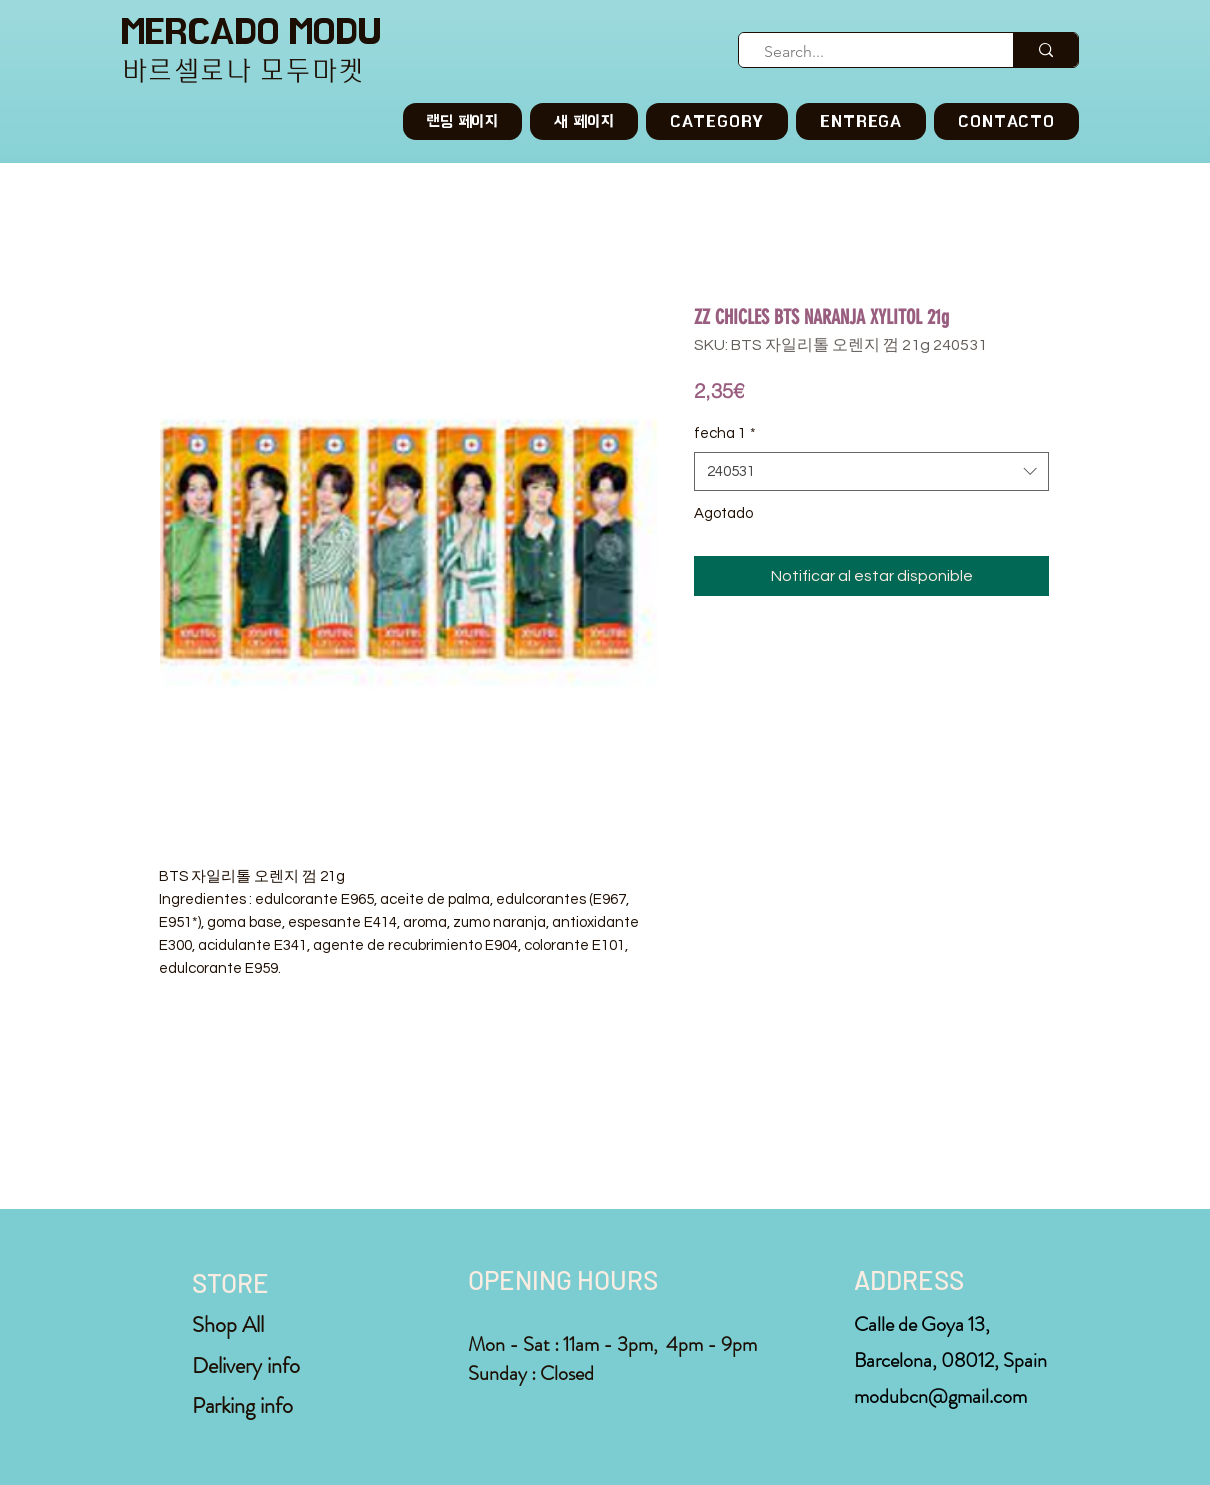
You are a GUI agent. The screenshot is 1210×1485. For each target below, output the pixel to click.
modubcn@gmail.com (940, 1396)
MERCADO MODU (251, 31)
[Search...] (867, 52)
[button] (717, 121)
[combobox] (871, 471)
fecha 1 (725, 433)
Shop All (228, 1324)
